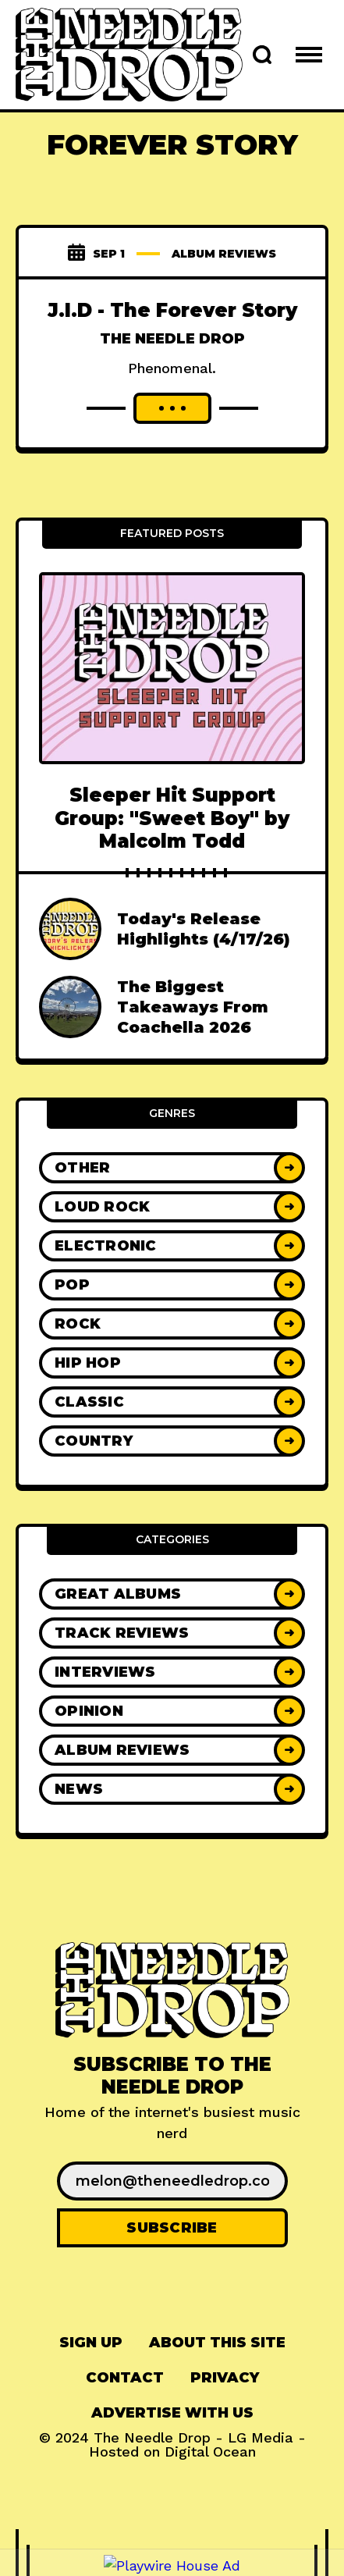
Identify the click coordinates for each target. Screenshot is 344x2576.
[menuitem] (90, 2343)
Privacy (224, 2377)
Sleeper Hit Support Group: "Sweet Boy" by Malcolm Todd (172, 818)
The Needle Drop (172, 338)
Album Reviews (224, 254)
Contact (125, 2377)
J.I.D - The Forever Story (172, 310)
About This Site (217, 2342)
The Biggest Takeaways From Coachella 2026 (192, 1007)
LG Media (260, 2437)
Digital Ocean (210, 2451)
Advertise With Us (172, 2412)
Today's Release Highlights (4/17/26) (203, 928)
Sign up (90, 2342)
